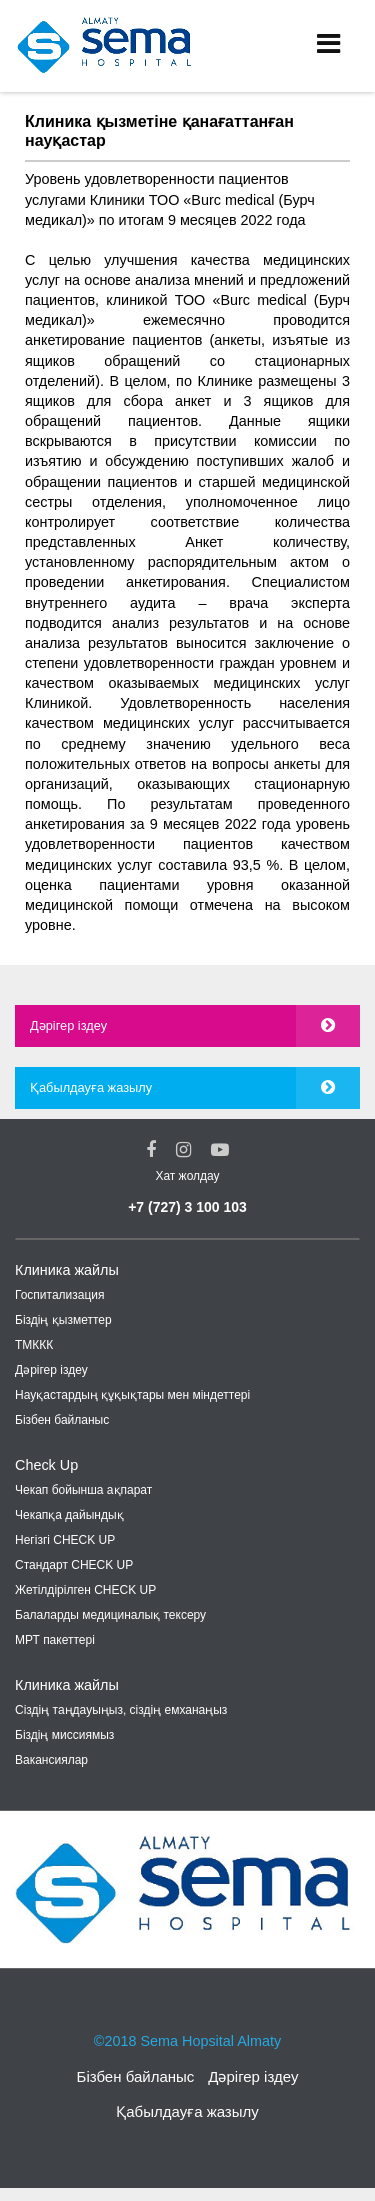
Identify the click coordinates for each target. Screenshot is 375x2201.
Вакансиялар (51, 1760)
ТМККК (34, 1345)
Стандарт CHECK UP (74, 1565)
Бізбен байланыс (62, 1420)
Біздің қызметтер (63, 1320)
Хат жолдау (187, 1176)
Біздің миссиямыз (64, 1735)
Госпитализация (60, 1295)
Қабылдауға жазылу (91, 1087)
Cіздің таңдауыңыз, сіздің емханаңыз (121, 1710)
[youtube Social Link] (220, 1150)
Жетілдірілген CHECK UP (85, 1590)
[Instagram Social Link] (183, 1150)
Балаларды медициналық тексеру (110, 1615)
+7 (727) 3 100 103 (187, 1207)
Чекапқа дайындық (69, 1515)
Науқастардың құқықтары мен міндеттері (132, 1395)
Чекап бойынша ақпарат (83, 1490)
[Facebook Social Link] (151, 1150)
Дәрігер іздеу (68, 1025)
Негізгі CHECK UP (65, 1540)
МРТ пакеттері (55, 1640)
